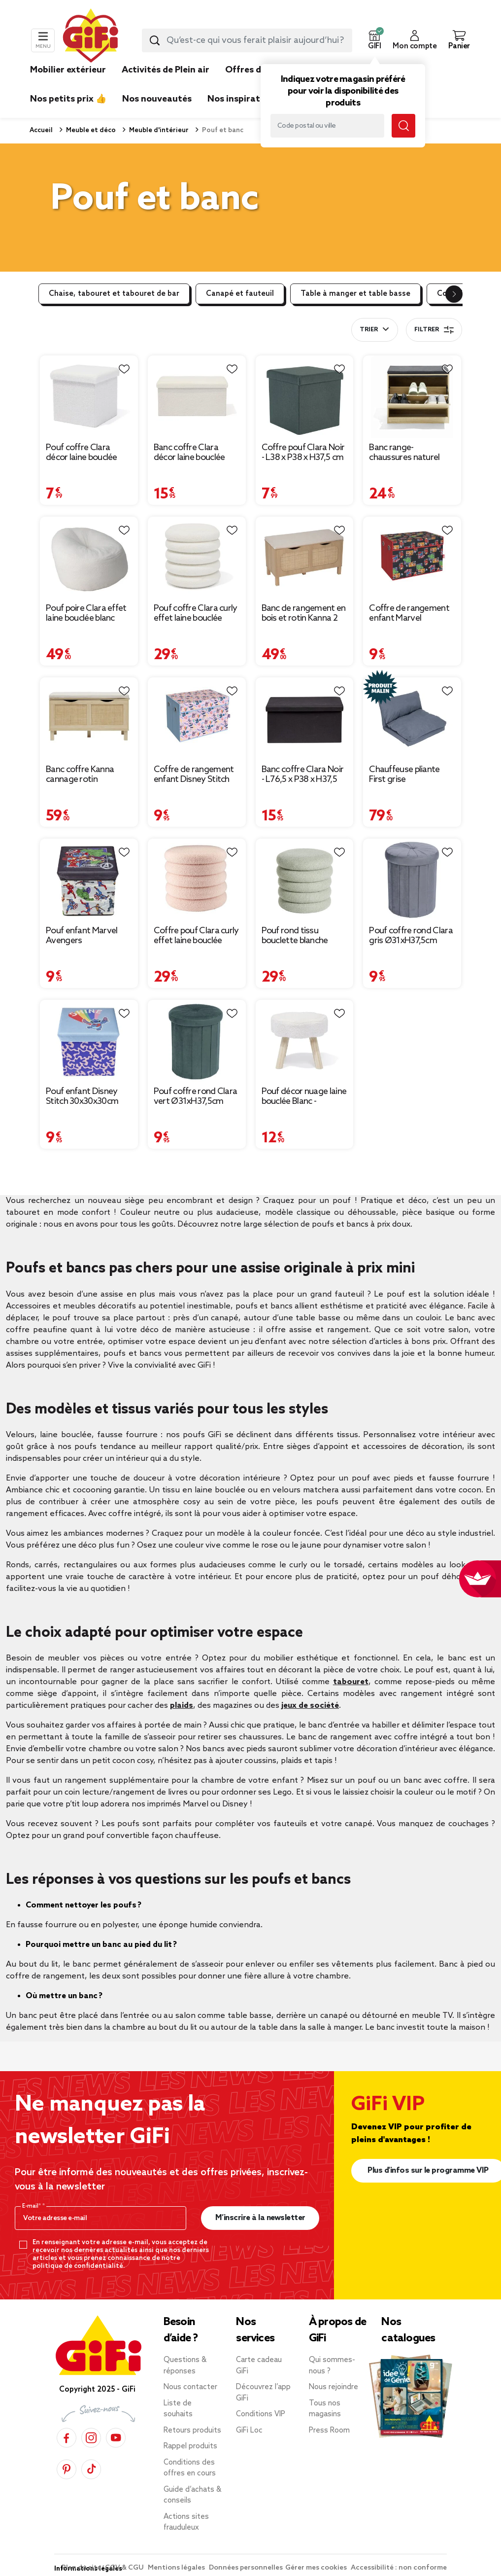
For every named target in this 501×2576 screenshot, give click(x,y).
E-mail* (32, 2206)
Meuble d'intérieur (158, 130)
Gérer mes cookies (316, 2568)
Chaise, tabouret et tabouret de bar (114, 293)
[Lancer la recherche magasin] (403, 126)
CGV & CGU (125, 2568)
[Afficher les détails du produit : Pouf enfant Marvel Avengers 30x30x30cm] (89, 880)
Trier (369, 329)
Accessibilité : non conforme (399, 2568)
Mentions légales (177, 2568)
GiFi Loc (249, 2430)
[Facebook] (66, 2437)
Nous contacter (190, 2387)
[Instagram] (91, 2437)
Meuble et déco (90, 130)
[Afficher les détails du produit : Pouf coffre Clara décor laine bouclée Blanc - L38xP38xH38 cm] (89, 396)
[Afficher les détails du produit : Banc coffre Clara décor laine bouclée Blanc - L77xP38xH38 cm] (197, 396)
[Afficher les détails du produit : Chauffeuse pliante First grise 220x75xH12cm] (412, 718)
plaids (181, 1705)
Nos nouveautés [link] (157, 99)
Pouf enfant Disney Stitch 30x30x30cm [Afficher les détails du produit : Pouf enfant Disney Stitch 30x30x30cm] (82, 1096)
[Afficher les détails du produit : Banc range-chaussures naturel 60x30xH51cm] (412, 396)
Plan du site (82, 2568)
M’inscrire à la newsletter (260, 2218)
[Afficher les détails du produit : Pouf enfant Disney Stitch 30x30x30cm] (89, 1041)
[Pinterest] (66, 2469)
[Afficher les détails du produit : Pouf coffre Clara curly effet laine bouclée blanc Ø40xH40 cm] (197, 558)
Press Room (329, 2430)
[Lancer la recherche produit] (155, 40)
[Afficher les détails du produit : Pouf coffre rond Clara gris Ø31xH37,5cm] (412, 880)
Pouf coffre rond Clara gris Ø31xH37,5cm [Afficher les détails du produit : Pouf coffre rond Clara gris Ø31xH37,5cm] (411, 936)
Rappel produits (190, 2446)
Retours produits (192, 2430)
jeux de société (310, 1705)
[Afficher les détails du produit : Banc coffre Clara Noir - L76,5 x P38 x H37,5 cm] (305, 718)
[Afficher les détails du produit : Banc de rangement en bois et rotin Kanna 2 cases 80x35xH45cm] (305, 558)
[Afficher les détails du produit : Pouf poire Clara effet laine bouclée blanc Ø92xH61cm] (89, 558)
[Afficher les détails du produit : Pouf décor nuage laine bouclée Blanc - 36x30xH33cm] (305, 1041)
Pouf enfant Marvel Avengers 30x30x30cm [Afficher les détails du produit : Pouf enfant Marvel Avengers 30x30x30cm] (81, 936)
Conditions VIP (260, 2414)
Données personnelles (246, 2568)
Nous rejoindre (333, 2387)
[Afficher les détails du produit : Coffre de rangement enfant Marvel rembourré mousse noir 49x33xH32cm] (412, 558)
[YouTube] (116, 2437)
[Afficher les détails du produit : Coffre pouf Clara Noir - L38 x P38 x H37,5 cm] (305, 396)
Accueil (41, 130)
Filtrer (434, 330)
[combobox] (247, 40)
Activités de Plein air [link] (165, 70)
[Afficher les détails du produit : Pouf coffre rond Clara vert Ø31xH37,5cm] (197, 1041)
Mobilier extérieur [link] (68, 70)
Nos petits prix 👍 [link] (68, 99)
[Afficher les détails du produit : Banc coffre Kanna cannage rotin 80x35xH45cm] (89, 718)
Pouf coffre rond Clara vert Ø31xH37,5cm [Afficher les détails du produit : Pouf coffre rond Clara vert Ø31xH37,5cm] (195, 1096)
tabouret (350, 1682)
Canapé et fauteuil (240, 293)
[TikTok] (91, 2469)
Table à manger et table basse (355, 293)
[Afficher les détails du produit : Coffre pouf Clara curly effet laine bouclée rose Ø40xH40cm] (197, 880)
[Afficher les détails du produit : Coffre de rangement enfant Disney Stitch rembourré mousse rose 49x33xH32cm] (197, 718)
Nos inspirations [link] (242, 99)
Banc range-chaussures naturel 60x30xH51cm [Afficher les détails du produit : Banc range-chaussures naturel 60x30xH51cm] (404, 452)
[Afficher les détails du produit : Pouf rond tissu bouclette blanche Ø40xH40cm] (305, 880)
